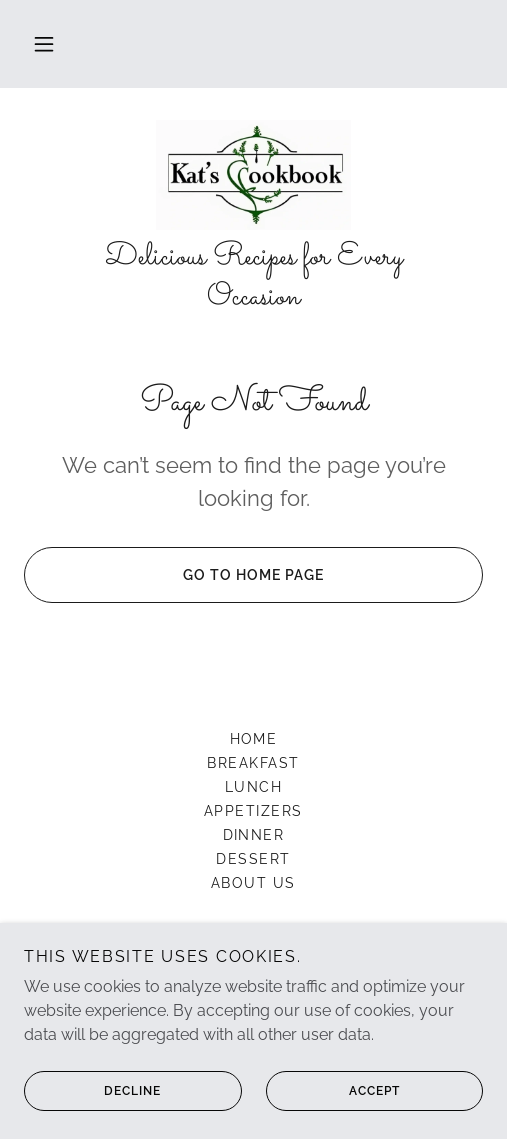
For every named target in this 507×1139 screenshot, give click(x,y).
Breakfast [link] (253, 763)
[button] (44, 44)
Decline (92, 1091)
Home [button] (254, 739)
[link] (253, 175)
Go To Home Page (174, 575)
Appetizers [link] (253, 811)
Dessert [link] (253, 859)
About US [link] (253, 883)
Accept (333, 1091)
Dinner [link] (254, 835)
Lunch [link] (254, 787)
